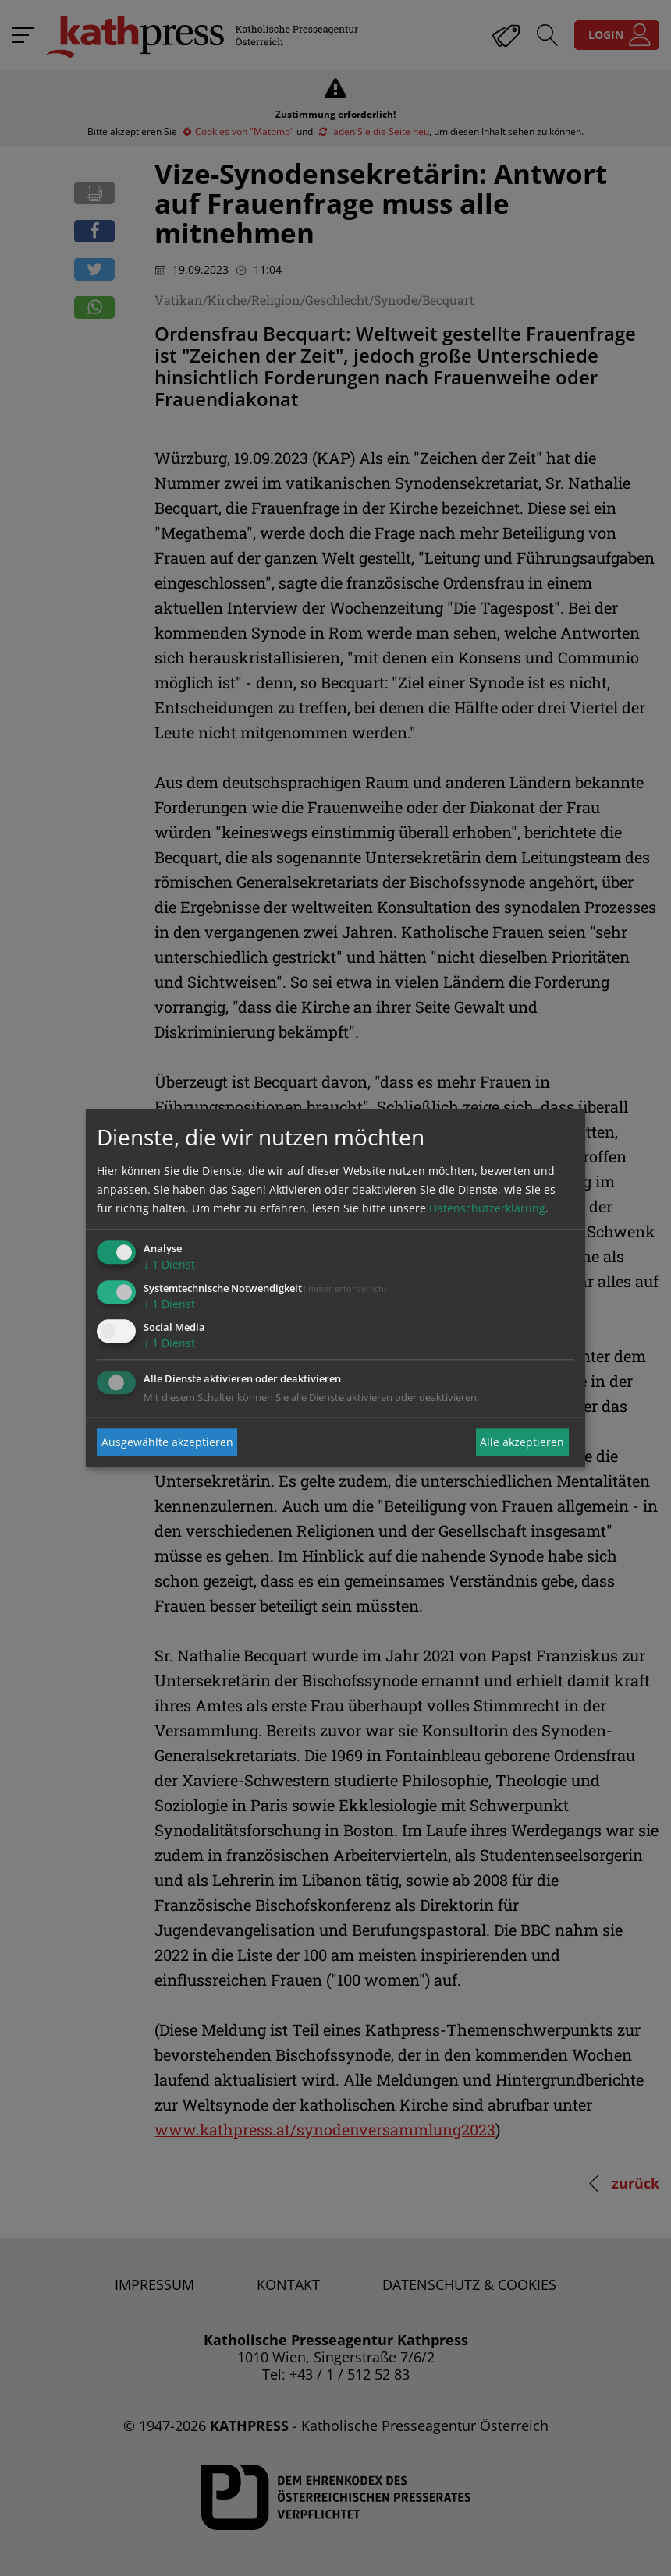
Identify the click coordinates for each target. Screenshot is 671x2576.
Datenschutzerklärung (487, 1208)
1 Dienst (169, 1264)
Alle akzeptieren (522, 1442)
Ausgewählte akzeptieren (167, 1442)
